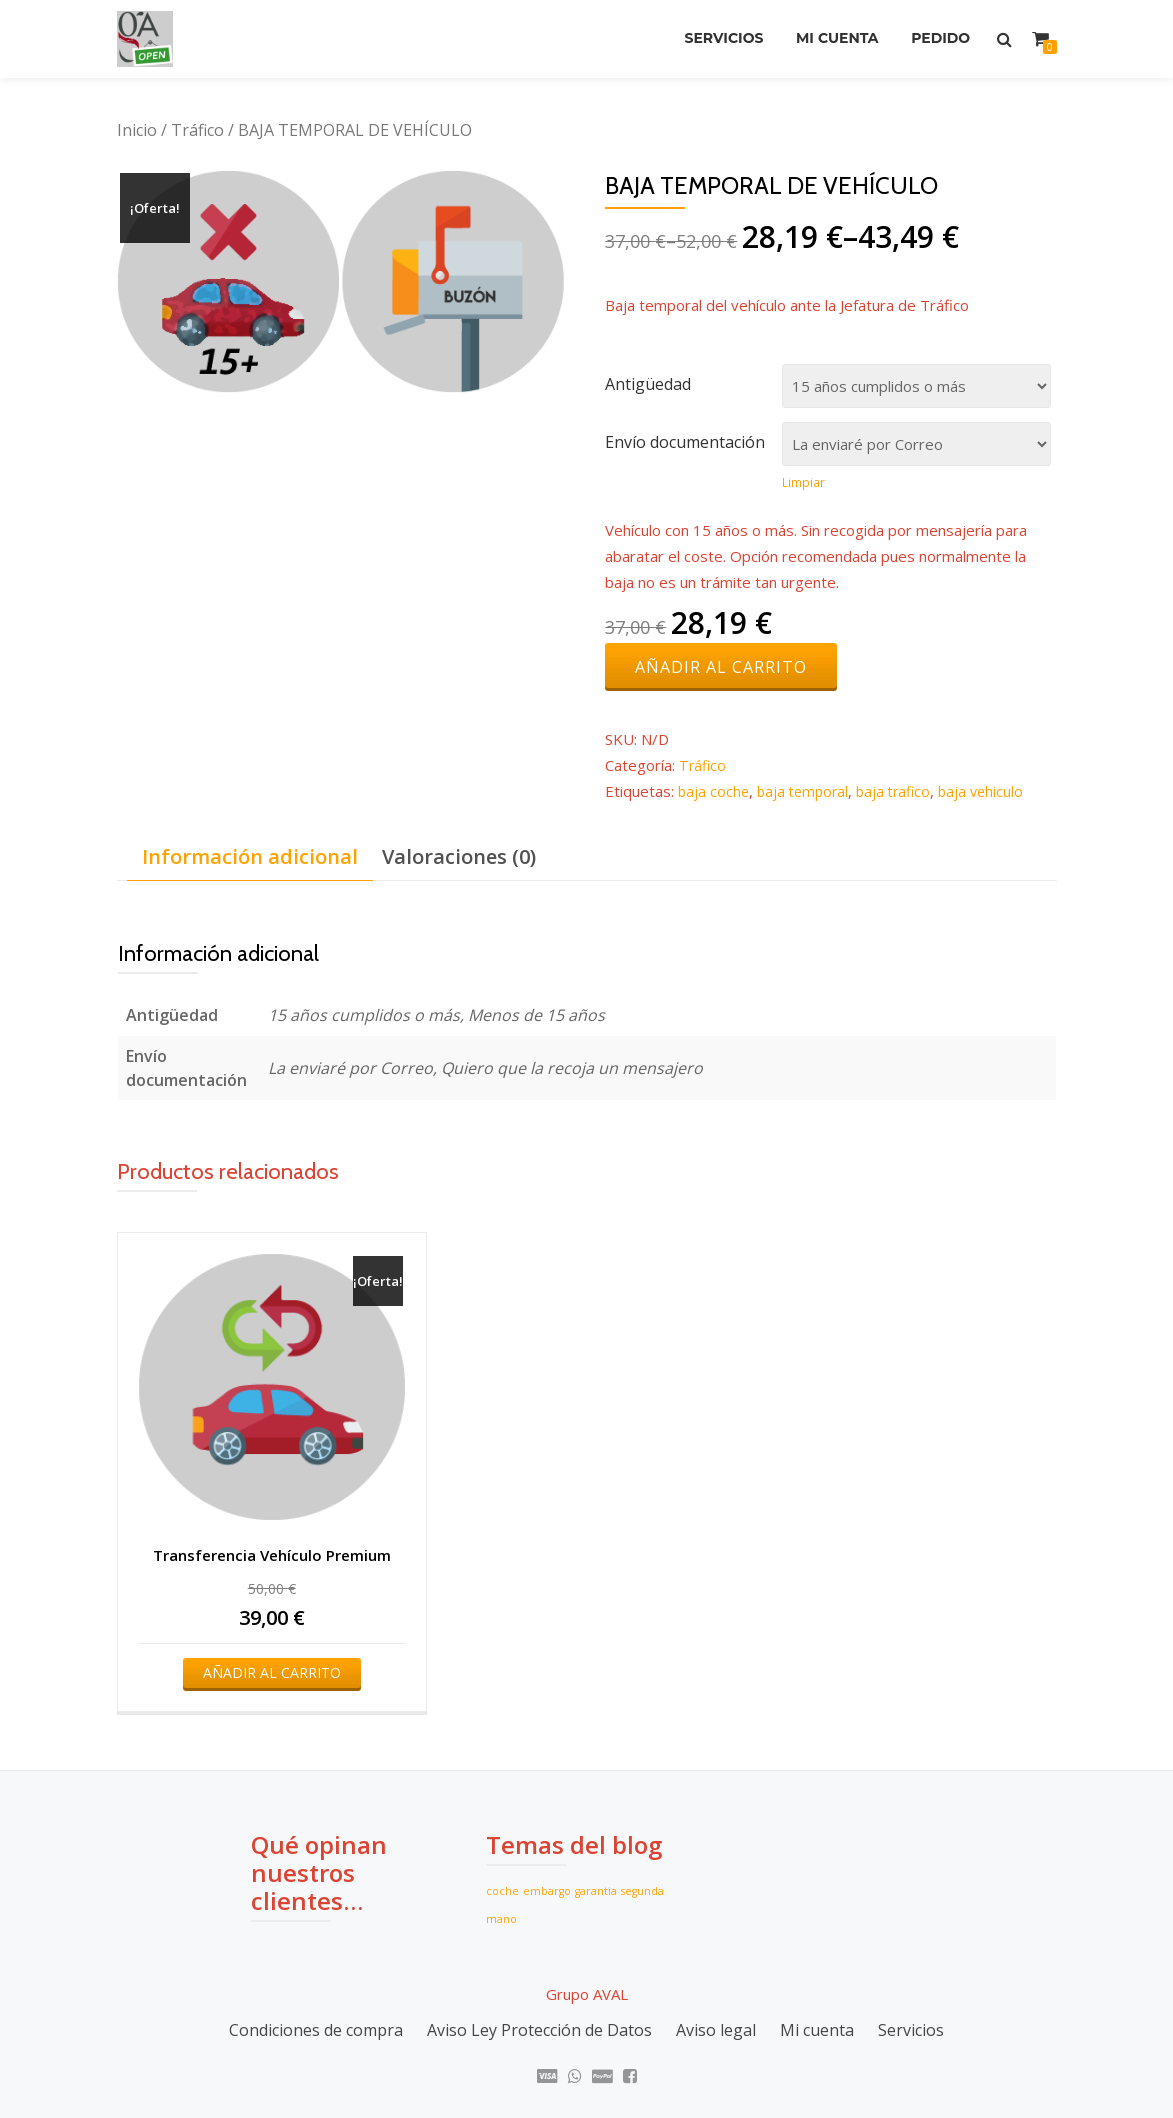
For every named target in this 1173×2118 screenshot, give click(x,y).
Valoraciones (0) (459, 858)
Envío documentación (685, 442)
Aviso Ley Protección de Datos (539, 1956)
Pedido (937, 39)
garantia (596, 1816)
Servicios (706, 39)
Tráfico (197, 130)
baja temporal (807, 793)
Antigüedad (648, 384)
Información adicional (250, 858)
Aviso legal (716, 1956)
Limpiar (803, 482)
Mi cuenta (826, 39)
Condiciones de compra (316, 1956)
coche (502, 1816)
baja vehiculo (993, 793)
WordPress (681, 2064)
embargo (547, 1816)
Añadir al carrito (721, 669)
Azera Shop (493, 2064)
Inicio (137, 130)
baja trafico (902, 793)
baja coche (714, 793)
